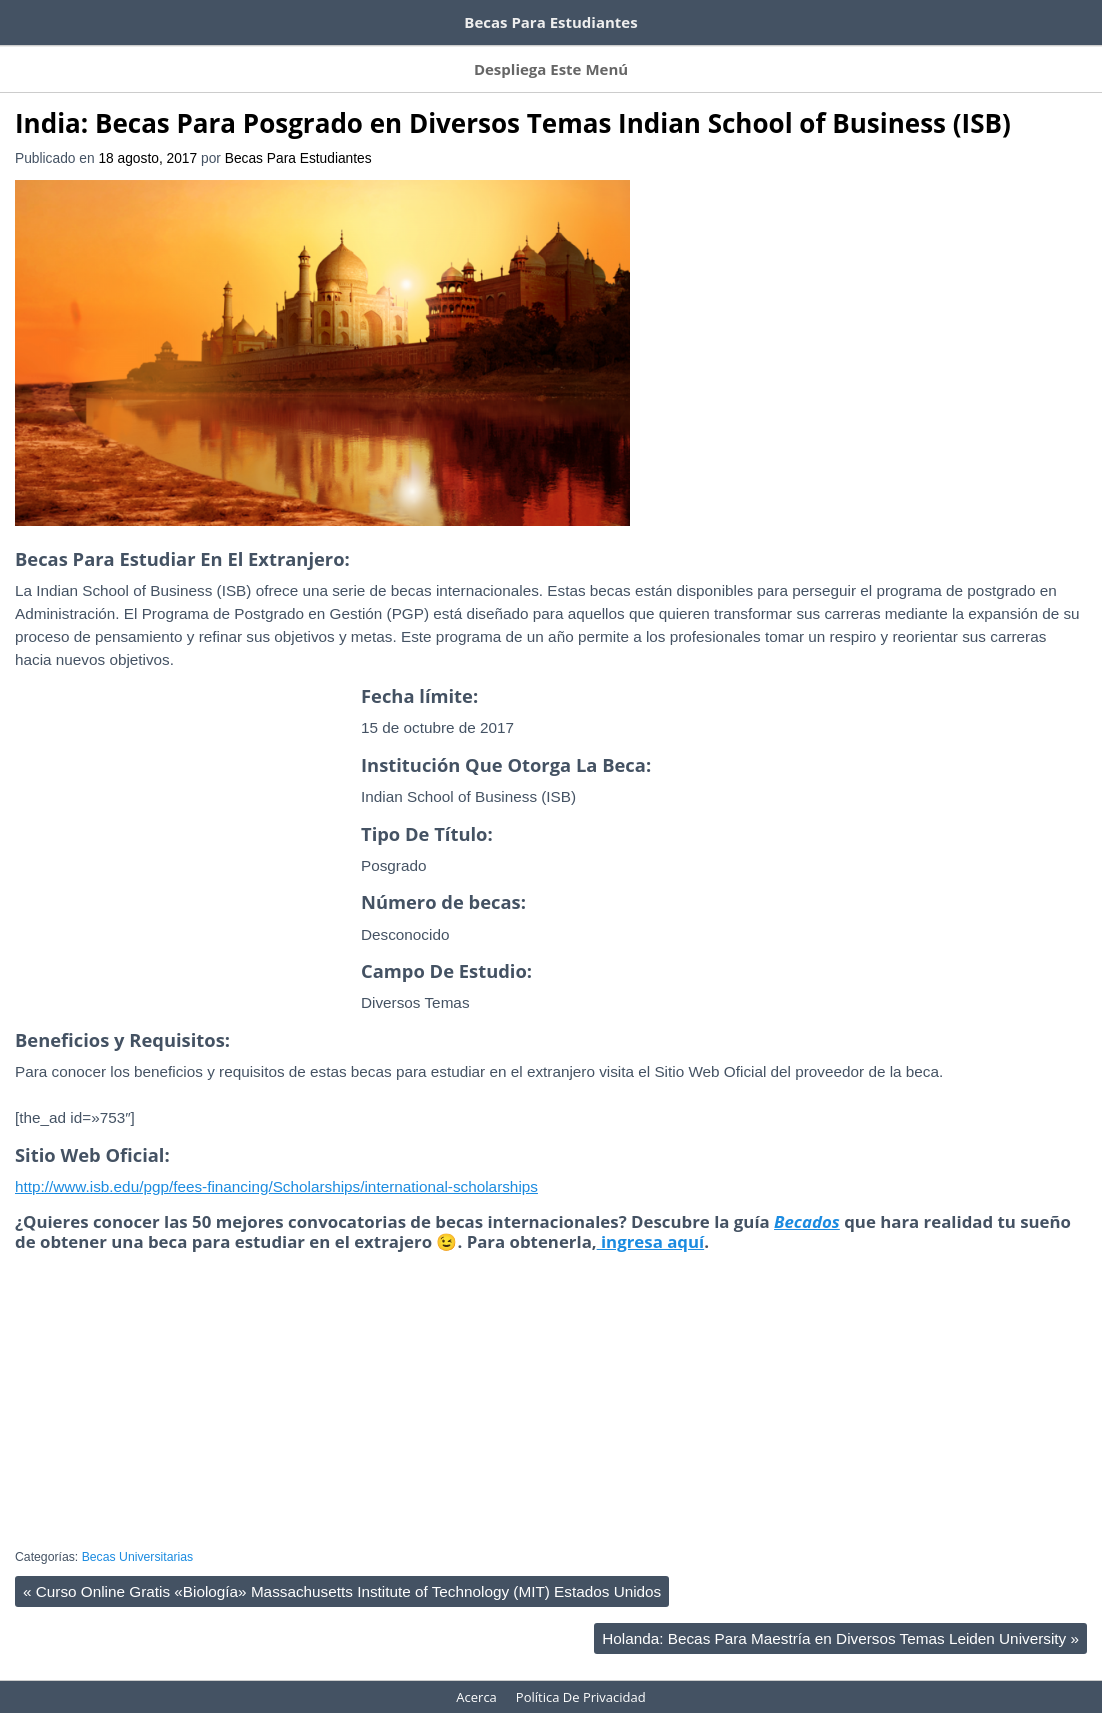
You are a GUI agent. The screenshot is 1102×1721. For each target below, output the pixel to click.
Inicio (32, 56)
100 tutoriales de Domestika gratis (330, 18)
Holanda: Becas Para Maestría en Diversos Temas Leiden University (840, 1618)
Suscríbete (110, 56)
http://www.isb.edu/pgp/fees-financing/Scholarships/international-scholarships (276, 1166)
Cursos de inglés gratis (96, 18)
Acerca (800, 56)
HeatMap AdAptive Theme (623, 1706)
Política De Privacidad (581, 1677)
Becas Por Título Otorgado (583, 56)
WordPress (503, 1706)
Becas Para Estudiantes (298, 138)
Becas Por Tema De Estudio (389, 56)
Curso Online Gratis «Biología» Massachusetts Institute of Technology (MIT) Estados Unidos (342, 1571)
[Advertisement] (183, 851)
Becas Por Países (224, 56)
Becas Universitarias (138, 1537)
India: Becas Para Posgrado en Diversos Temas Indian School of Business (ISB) (513, 103)
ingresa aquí (651, 1221)
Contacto (721, 56)
